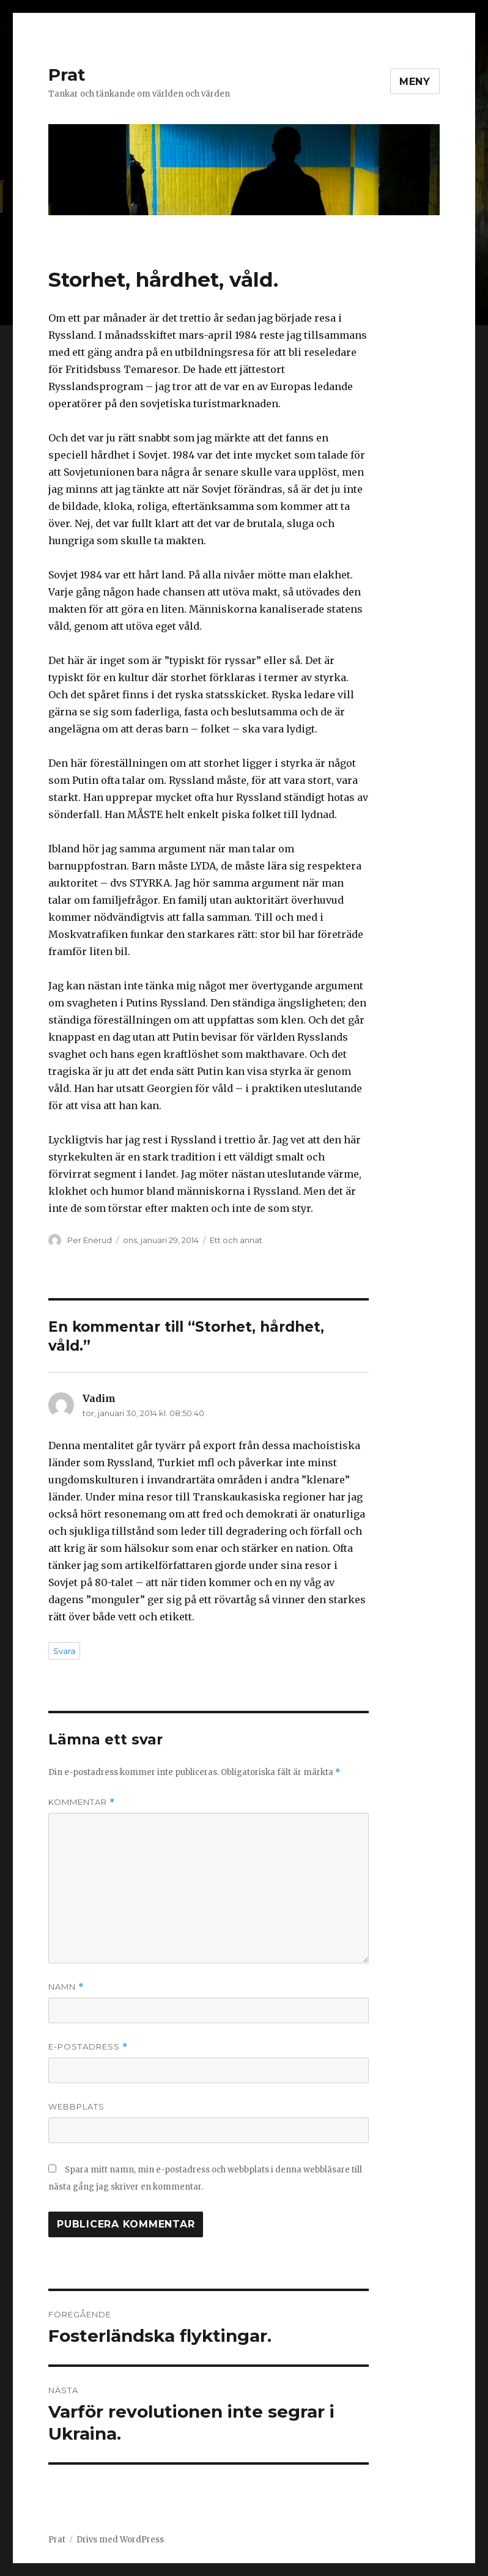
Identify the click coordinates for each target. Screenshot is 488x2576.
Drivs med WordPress (120, 2539)
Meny (415, 81)
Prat (67, 74)
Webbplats (76, 2106)
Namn (66, 1987)
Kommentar (81, 1802)
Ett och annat (236, 1240)
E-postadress (88, 2047)
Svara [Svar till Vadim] (64, 1651)
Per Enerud (89, 1240)
